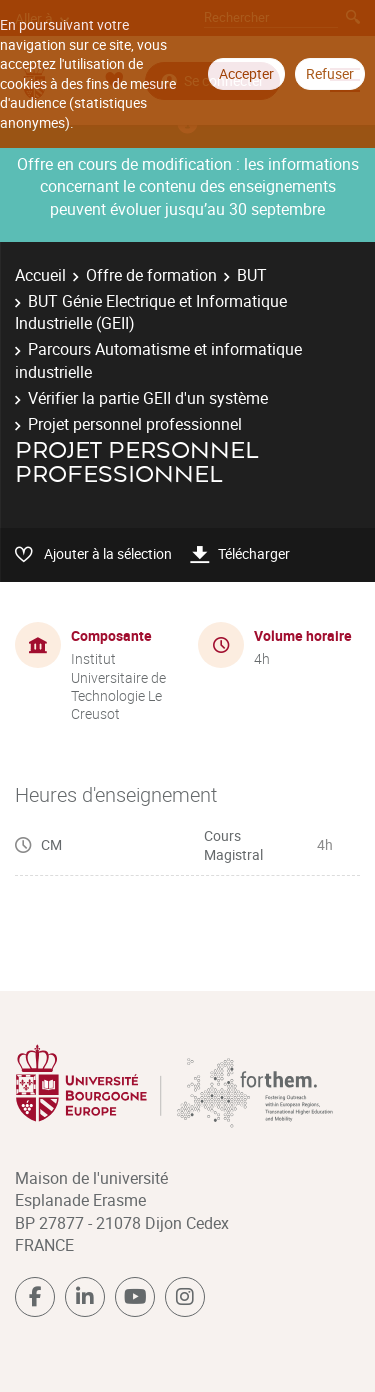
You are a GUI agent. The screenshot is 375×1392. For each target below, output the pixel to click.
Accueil (40, 275)
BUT (252, 275)
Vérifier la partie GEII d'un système (148, 398)
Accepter (246, 73)
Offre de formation (151, 275)
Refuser (330, 73)
